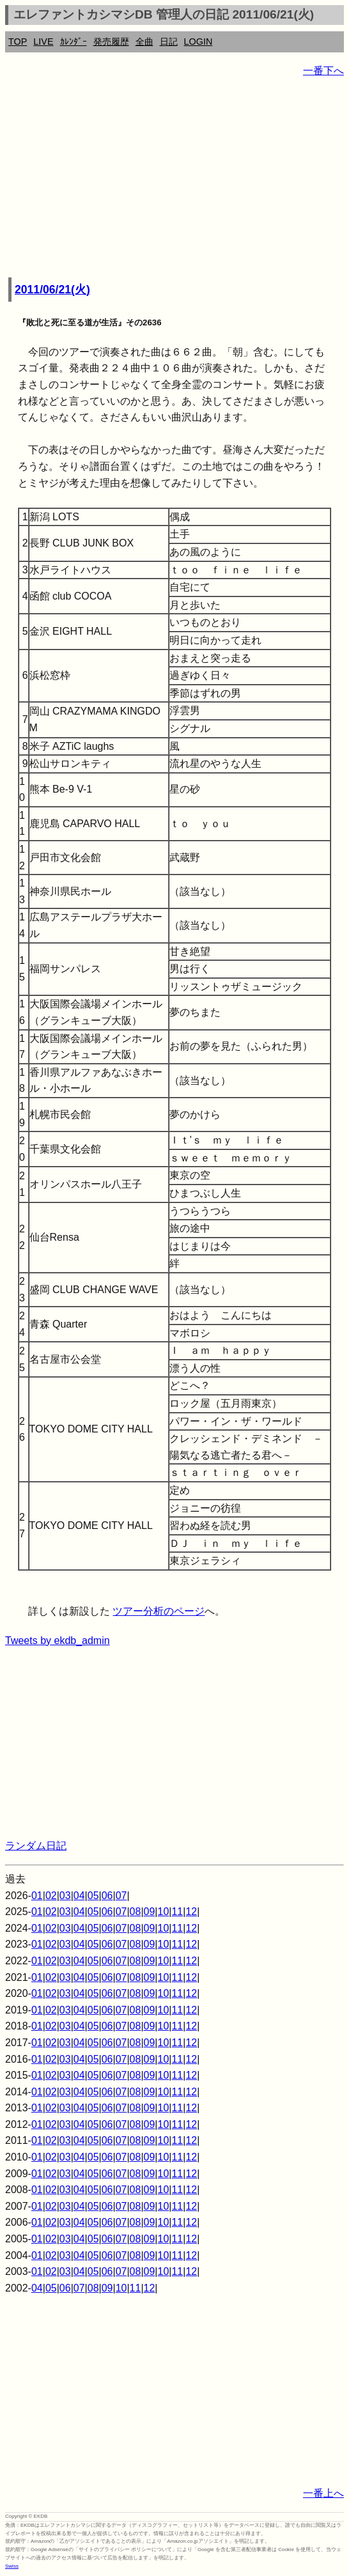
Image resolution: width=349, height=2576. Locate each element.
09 (149, 1911)
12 (191, 1911)
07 (121, 1895)
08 (135, 1911)
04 (79, 1895)
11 (177, 1911)
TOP (17, 41)
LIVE (43, 41)
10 (163, 1911)
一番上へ (323, 2493)
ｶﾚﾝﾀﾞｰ (73, 41)
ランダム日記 (35, 1845)
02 (51, 1895)
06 (107, 1895)
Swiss (12, 2566)
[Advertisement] (174, 178)
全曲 (144, 41)
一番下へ (323, 70)
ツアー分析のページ (158, 1611)
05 (93, 1895)
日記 (169, 41)
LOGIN (198, 41)
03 (65, 1895)
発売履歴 (111, 41)
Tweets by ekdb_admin (57, 1640)
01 (37, 1895)
